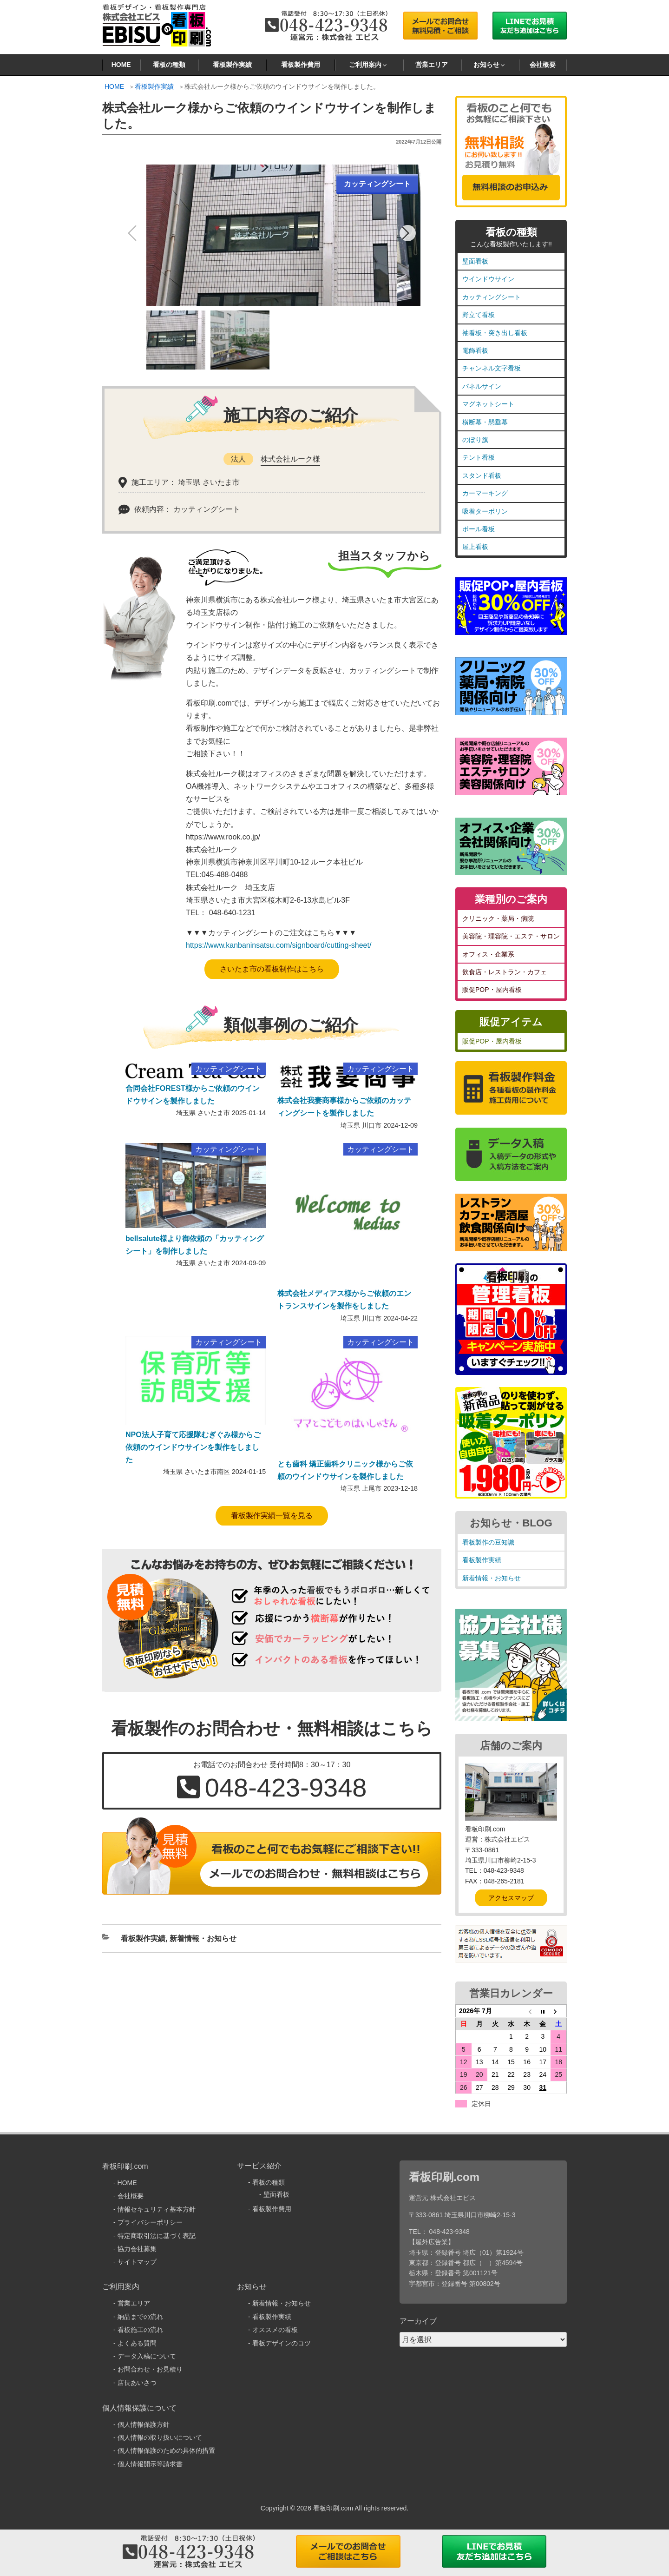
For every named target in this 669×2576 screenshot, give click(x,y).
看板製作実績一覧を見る (272, 1515)
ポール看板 (478, 529)
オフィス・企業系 (488, 954)
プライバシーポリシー (150, 2222)
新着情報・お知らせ (203, 1938)
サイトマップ (137, 2262)
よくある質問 (137, 2343)
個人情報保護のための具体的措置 (166, 2450)
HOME (121, 64)
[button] (408, 233)
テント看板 (478, 457)
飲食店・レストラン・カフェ (504, 972)
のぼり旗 (475, 439)
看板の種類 (169, 64)
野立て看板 (478, 314)
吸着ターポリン (485, 511)
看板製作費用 (300, 64)
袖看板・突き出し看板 (494, 333)
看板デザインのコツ (281, 2343)
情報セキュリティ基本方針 (157, 2209)
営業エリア (431, 64)
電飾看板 (475, 350)
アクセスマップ (511, 1898)
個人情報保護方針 (144, 2424)
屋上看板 (475, 546)
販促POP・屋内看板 (492, 989)
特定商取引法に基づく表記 (157, 2235)
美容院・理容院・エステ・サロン (511, 936)
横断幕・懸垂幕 (485, 422)
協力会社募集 (137, 2248)
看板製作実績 (232, 64)
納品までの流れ (140, 2316)
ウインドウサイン (488, 279)
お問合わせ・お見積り (150, 2369)
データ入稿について (147, 2356)
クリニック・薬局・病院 (498, 918)
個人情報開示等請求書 (150, 2464)
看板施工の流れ (140, 2329)
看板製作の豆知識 (488, 1542)
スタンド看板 (481, 475)
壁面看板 (475, 261)
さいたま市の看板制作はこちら (272, 969)
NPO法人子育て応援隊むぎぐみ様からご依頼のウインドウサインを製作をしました (193, 1447)
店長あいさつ (137, 2382)
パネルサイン (481, 386)
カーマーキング (485, 493)
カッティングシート (491, 297)
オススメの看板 (275, 2329)
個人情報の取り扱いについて (160, 2437)
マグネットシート (488, 404)
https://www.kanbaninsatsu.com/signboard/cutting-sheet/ (278, 945)
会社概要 (543, 64)
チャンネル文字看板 (491, 368)
